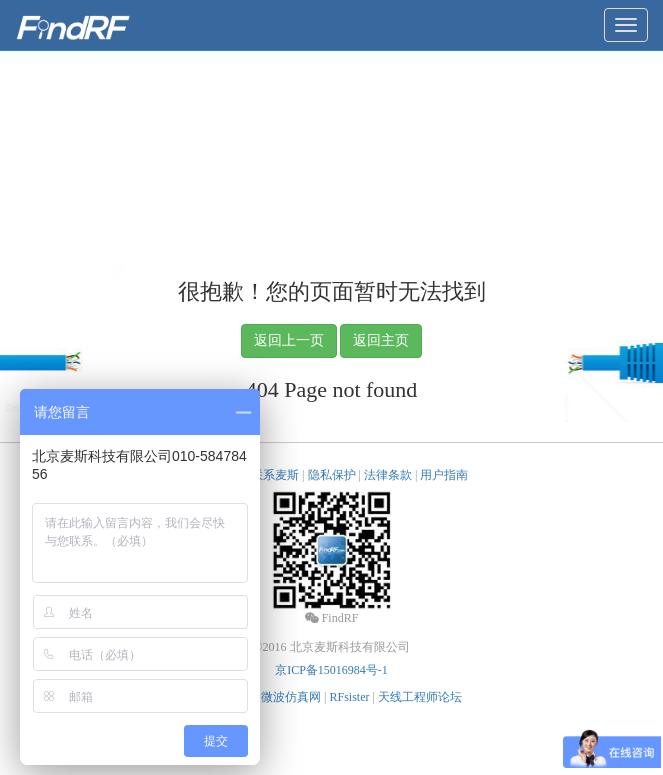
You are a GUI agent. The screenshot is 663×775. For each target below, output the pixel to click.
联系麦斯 (275, 475)
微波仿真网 (291, 697)
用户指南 (444, 475)
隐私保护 (332, 475)
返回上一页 (289, 340)
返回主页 (381, 340)
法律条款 (388, 475)
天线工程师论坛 (420, 697)
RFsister (349, 697)
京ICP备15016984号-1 (331, 670)
